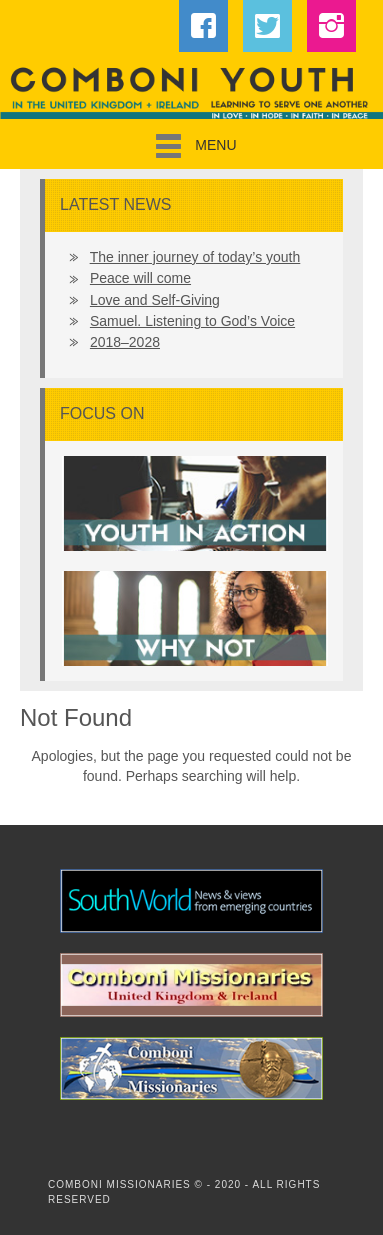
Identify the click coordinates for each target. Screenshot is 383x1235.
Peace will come (140, 278)
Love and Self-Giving (155, 300)
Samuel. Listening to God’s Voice (192, 321)
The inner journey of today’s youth (195, 257)
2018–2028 (125, 342)
